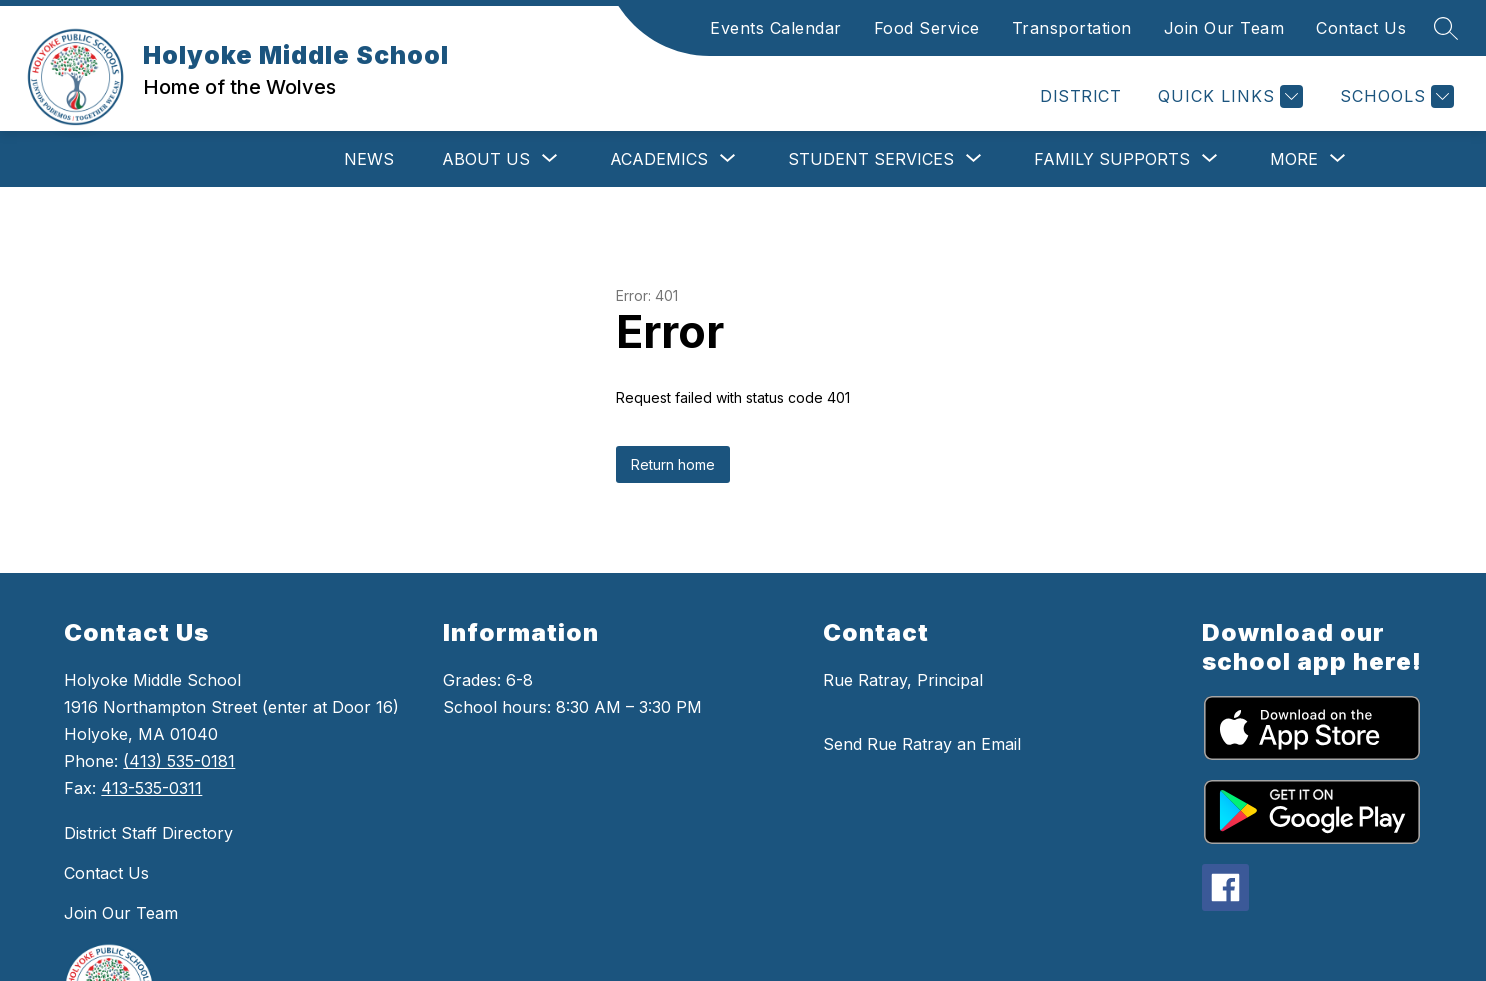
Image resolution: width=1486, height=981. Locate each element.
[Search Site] (1446, 28)
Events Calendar (776, 28)
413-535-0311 (151, 788)
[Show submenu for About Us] (486, 159)
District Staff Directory (148, 833)
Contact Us (1361, 28)
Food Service (927, 28)
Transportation (1072, 28)
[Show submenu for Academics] (659, 159)
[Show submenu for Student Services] (871, 159)
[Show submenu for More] (1294, 159)
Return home (673, 464)
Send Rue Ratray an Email (922, 744)
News (369, 159)
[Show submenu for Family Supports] (1112, 159)
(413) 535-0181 (179, 761)
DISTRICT (1080, 96)
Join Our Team (1224, 28)
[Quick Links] (1228, 96)
